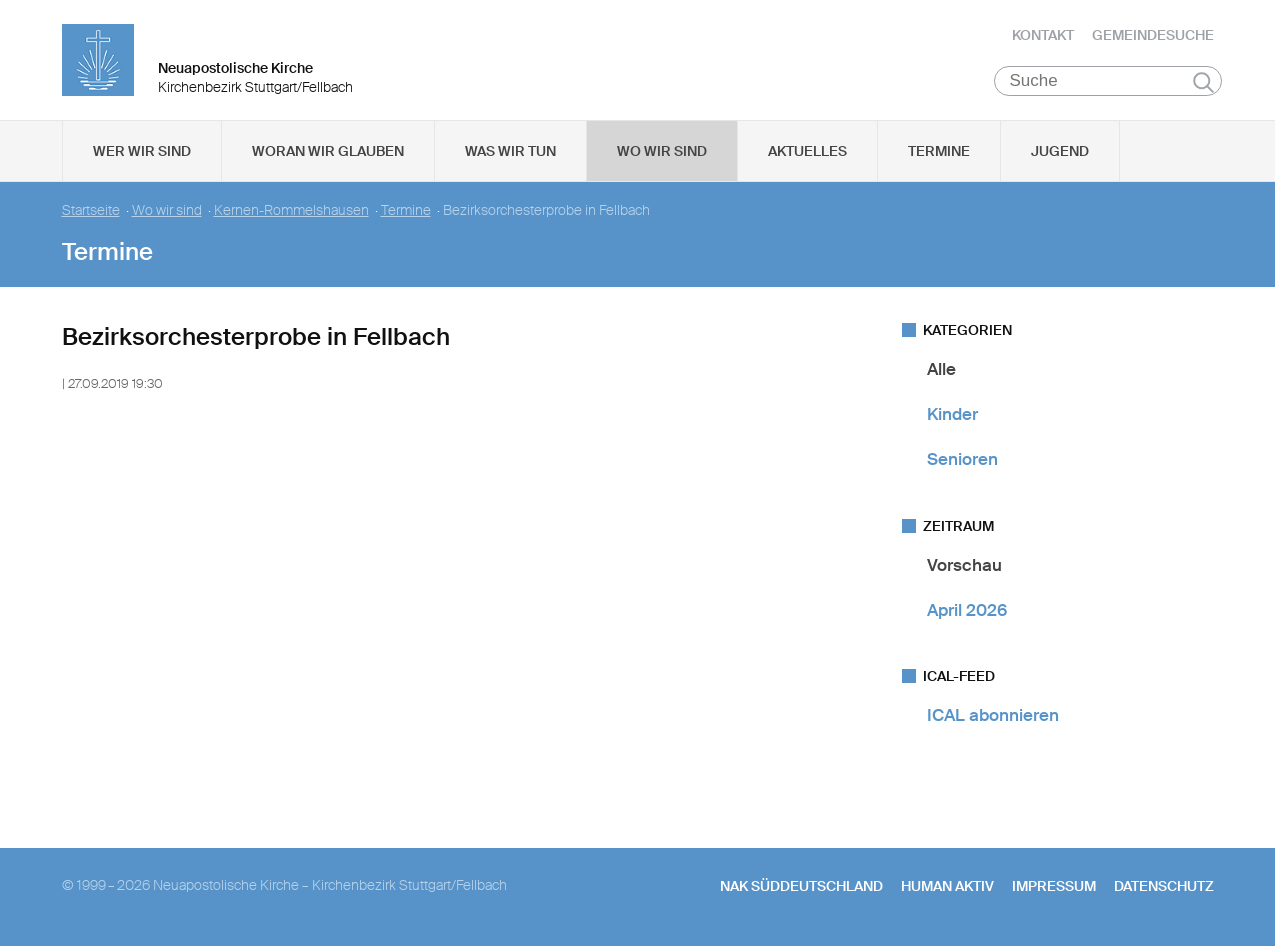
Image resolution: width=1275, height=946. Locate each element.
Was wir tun (510, 151)
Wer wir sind (142, 151)
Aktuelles (807, 151)
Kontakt (1043, 35)
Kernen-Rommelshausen (291, 210)
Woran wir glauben (328, 151)
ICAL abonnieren (993, 715)
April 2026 (967, 610)
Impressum (1054, 887)
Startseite (91, 210)
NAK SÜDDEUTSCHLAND (801, 887)
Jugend (1060, 151)
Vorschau (964, 565)
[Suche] (1108, 81)
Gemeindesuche (1153, 35)
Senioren (962, 460)
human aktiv (947, 887)
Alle (941, 369)
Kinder (952, 414)
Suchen (1203, 82)
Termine (939, 151)
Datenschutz (1164, 887)
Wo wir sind (662, 151)
